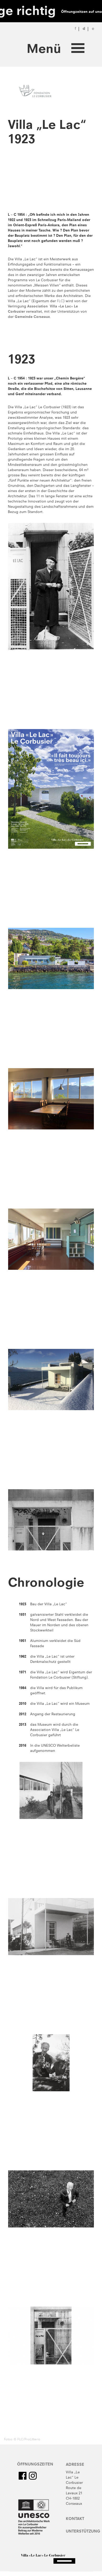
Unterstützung (83, 2532)
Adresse (75, 2465)
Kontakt (75, 2519)
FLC (60, 301)
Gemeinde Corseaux (32, 317)
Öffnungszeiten (35, 2465)
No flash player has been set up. (51, 181)
